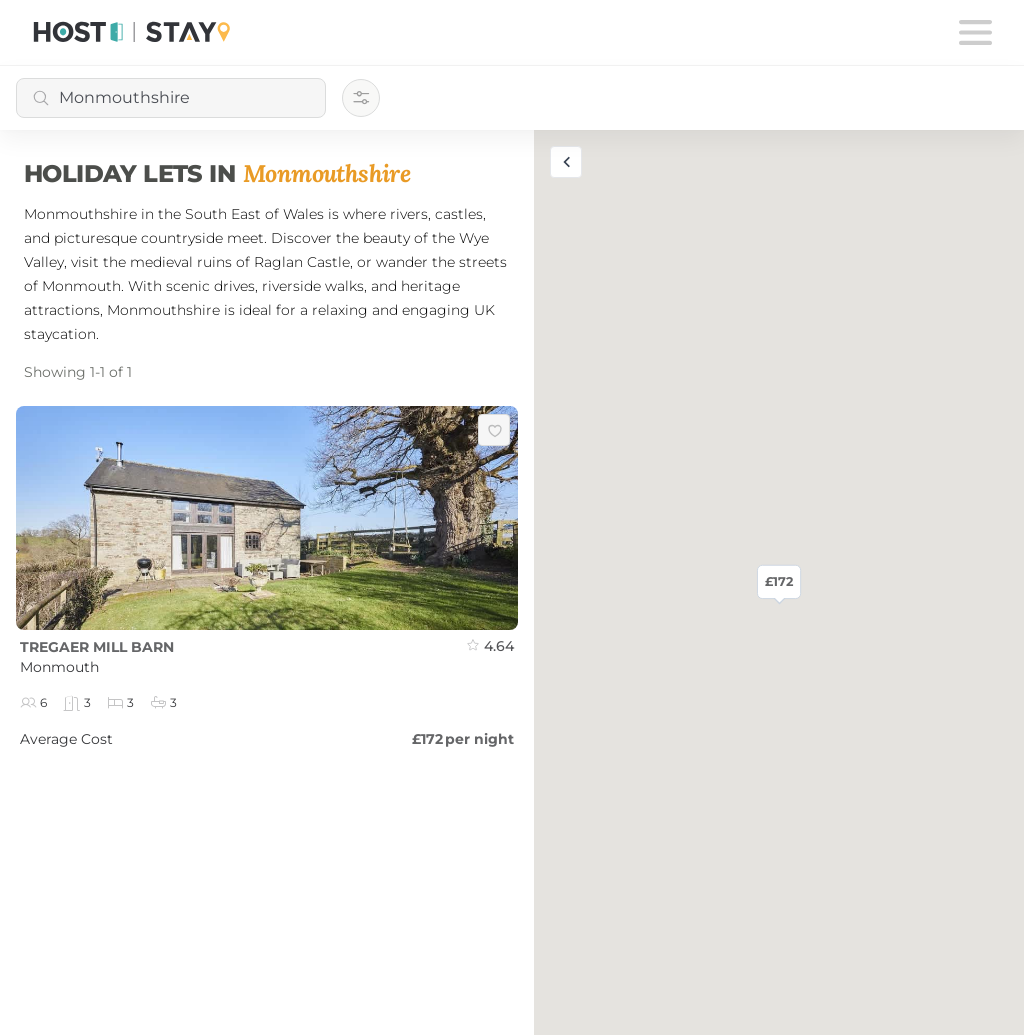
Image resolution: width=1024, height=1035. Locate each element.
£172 (779, 582)
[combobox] (171, 98)
